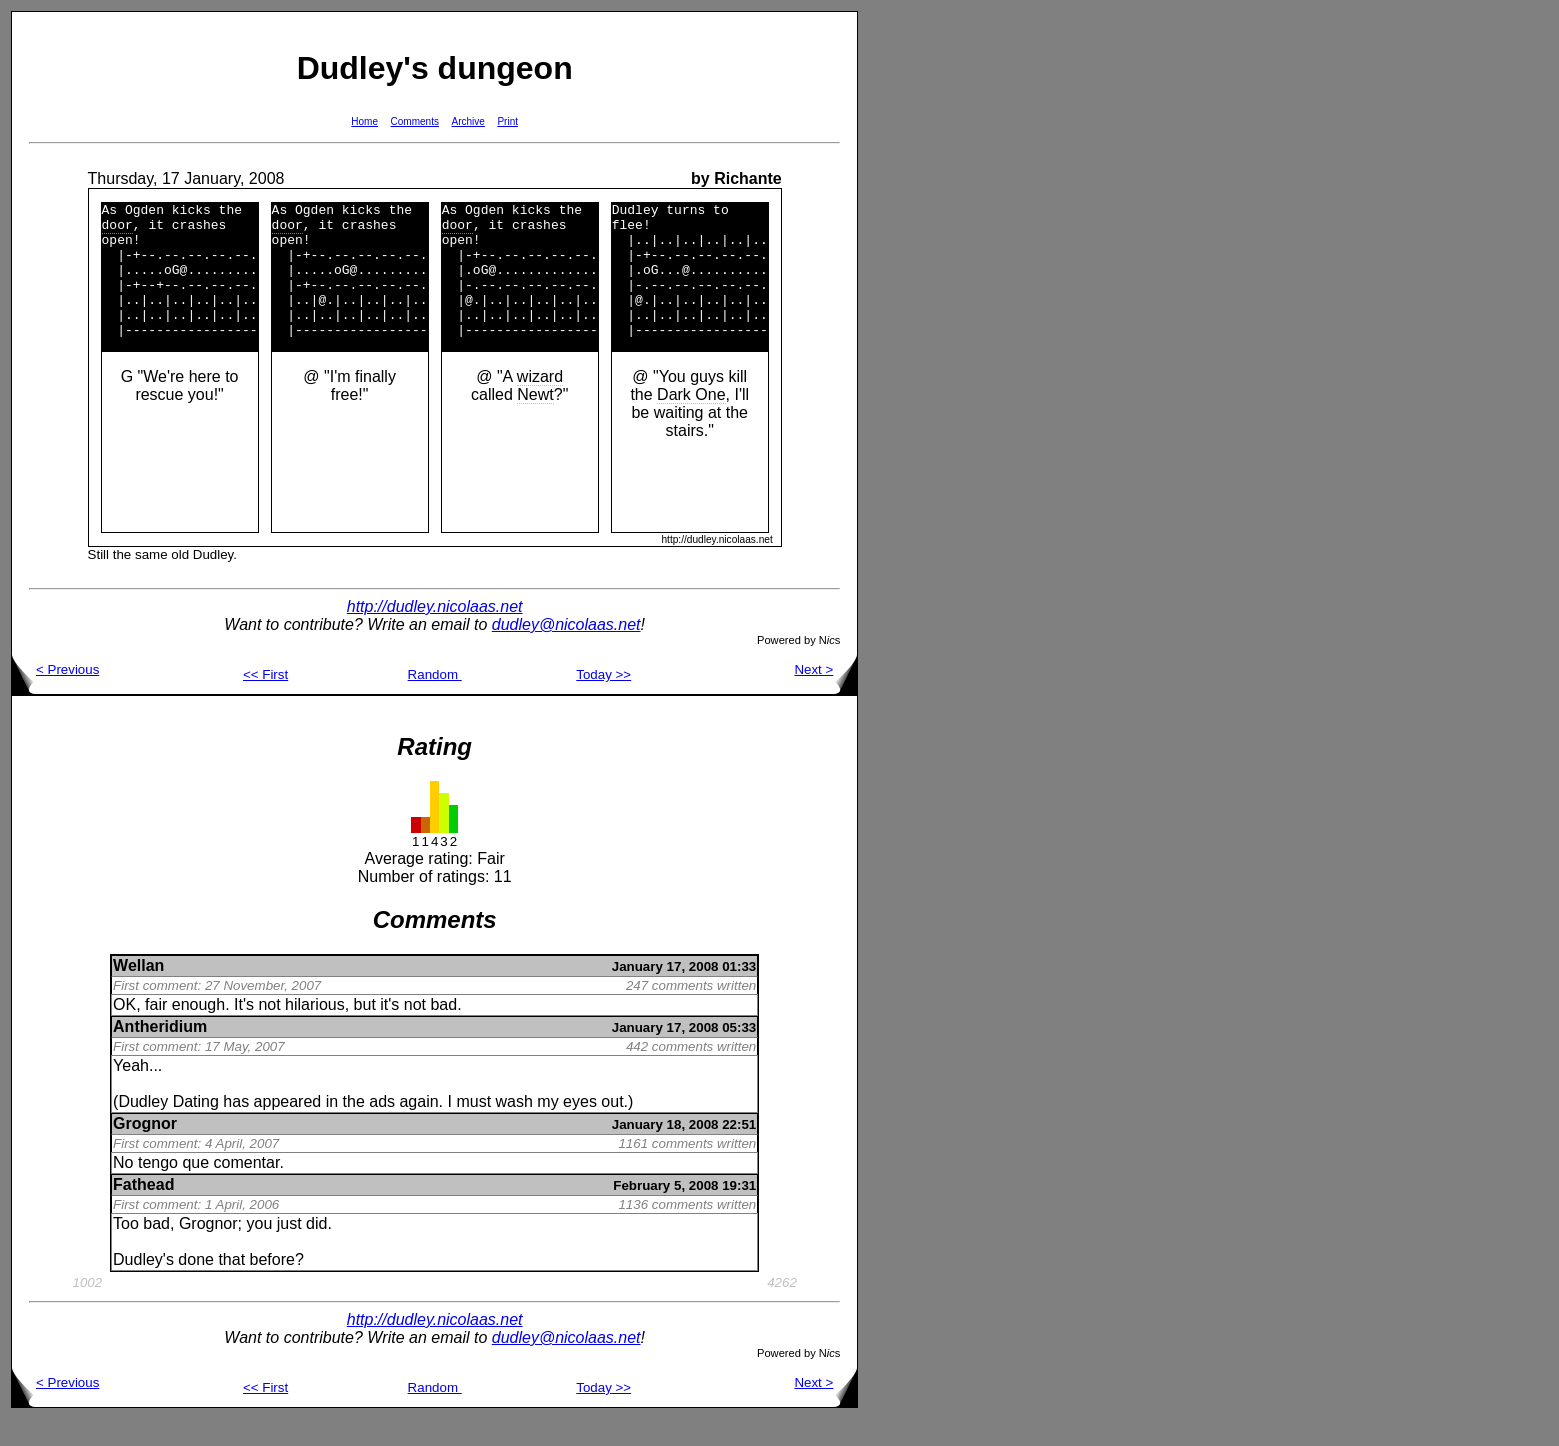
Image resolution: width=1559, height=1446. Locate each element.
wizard (540, 403)
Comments (415, 121)
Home (364, 121)
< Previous (55, 696)
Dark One (691, 421)
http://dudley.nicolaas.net (435, 633)
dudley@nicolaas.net (566, 651)
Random (435, 701)
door (117, 230)
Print (507, 121)
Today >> (603, 701)
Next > (825, 696)
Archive (468, 121)
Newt (535, 421)
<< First (265, 701)
